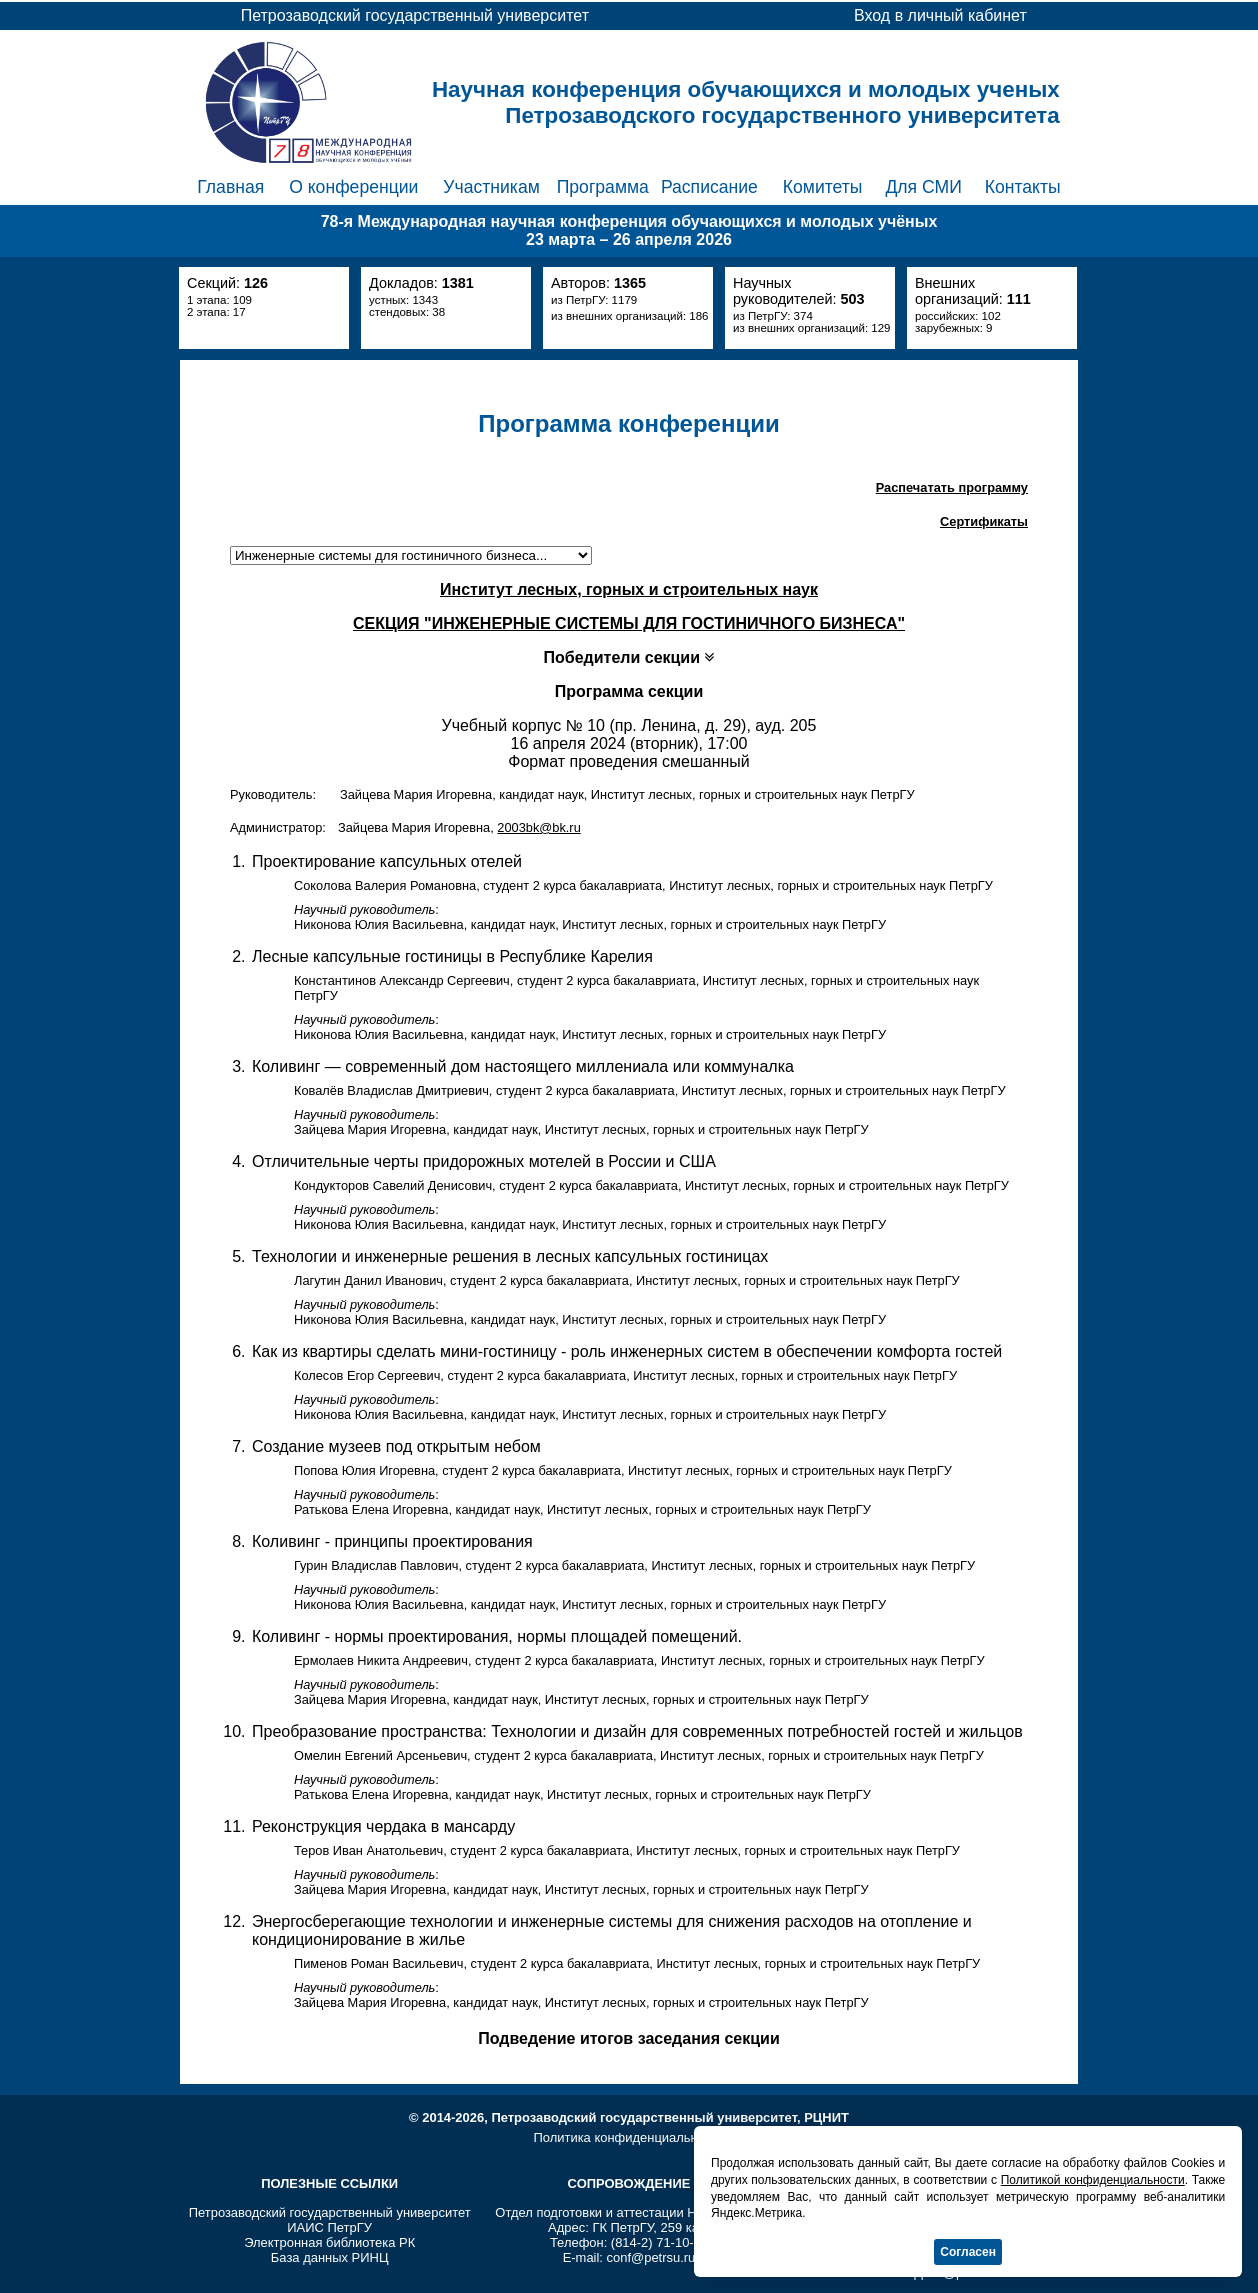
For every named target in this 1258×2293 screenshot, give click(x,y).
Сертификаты (984, 521)
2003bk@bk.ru (538, 827)
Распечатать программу (952, 487)
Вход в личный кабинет (940, 15)
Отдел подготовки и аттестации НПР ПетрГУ (628, 2212)
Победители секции (629, 657)
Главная (230, 187)
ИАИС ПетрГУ (329, 2227)
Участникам (491, 187)
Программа (603, 187)
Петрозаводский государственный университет (330, 2212)
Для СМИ (923, 187)
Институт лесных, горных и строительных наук (629, 589)
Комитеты (823, 187)
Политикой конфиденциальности (1093, 2180)
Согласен (968, 2252)
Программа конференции (628, 423)
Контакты (1023, 187)
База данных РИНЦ (330, 2257)
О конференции (353, 187)
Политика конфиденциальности (628, 2137)
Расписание (709, 187)
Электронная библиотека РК (329, 2242)
